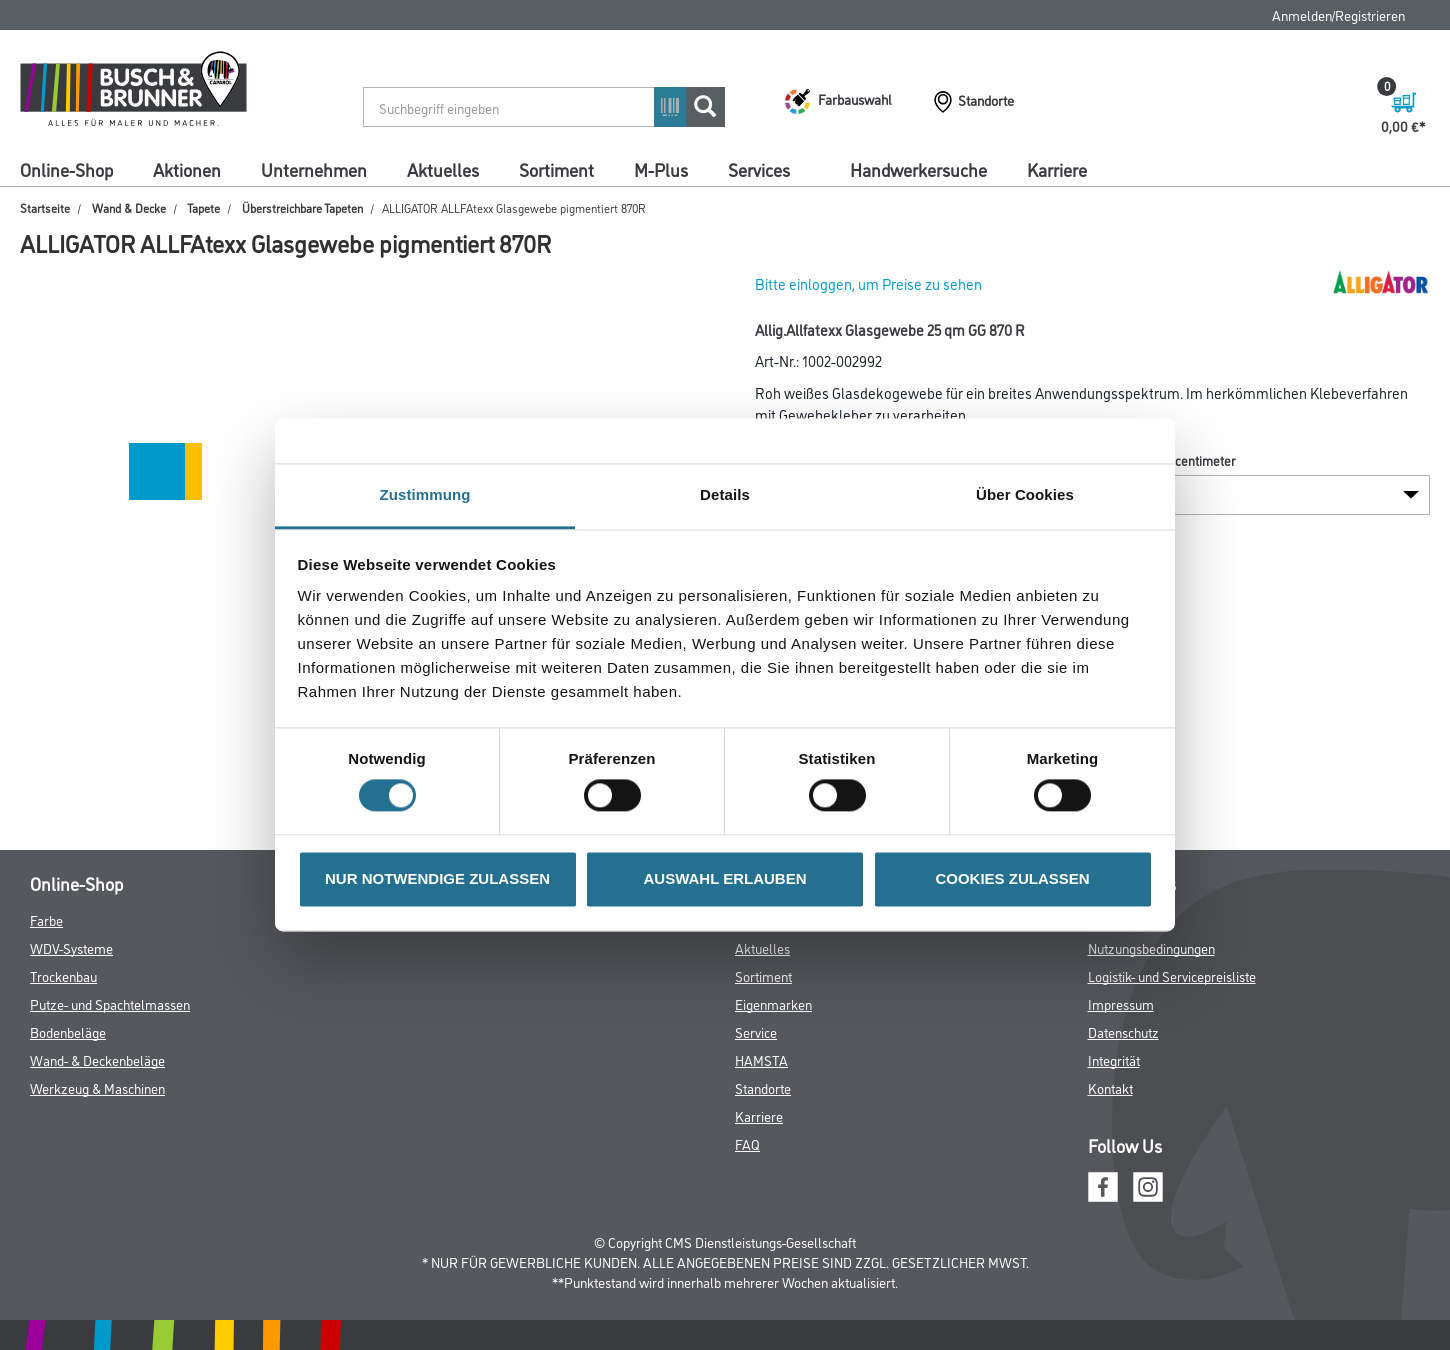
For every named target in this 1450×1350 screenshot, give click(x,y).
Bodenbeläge (68, 1031)
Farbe (46, 919)
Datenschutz (1123, 1031)
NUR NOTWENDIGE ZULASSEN (437, 878)
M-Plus (661, 169)
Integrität (1114, 1059)
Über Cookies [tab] (1025, 494)
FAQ (747, 1143)
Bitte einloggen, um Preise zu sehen (868, 283)
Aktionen (187, 169)
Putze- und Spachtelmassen (110, 1003)
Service (756, 1031)
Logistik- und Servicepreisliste (1172, 975)
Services (759, 169)
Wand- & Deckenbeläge (97, 1059)
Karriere (1057, 169)
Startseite (45, 207)
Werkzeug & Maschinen (97, 1087)
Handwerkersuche (918, 169)
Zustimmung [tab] (425, 494)
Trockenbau (63, 975)
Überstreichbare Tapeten (302, 207)
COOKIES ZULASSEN (1012, 878)
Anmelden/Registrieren (1338, 14)
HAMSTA (761, 1059)
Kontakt (1110, 1087)
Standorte (763, 1087)
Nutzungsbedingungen (1151, 947)
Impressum (1121, 1003)
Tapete (203, 207)
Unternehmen (314, 169)
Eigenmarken (773, 1003)
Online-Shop (66, 169)
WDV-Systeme (71, 947)
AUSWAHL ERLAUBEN (724, 878)
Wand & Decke (129, 207)
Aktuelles (443, 169)
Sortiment (556, 169)
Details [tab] (725, 494)
